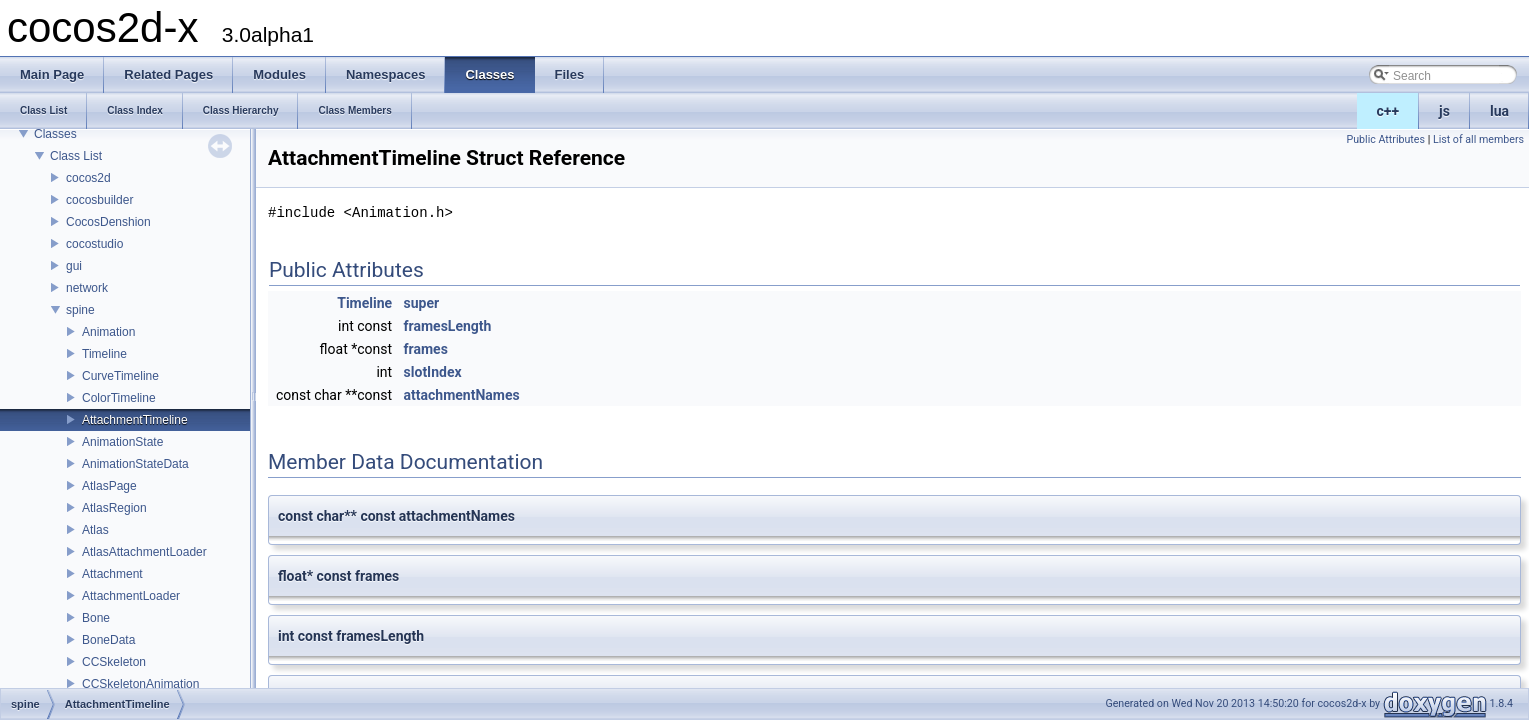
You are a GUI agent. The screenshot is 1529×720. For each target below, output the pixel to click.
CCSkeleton (114, 662)
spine (80, 310)
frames (426, 349)
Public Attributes (1385, 139)
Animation (108, 332)
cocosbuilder (99, 200)
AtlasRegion (114, 508)
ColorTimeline (119, 398)
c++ (1388, 111)
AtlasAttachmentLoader (144, 552)
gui (74, 266)
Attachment (112, 574)
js (1444, 111)
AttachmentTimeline (135, 420)
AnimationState (122, 442)
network (87, 288)
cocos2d (88, 178)
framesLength (448, 326)
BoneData (108, 640)
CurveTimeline (120, 376)
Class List (76, 156)
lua (1499, 111)
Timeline (104, 354)
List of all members (1478, 139)
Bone (96, 618)
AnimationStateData (135, 464)
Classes (55, 134)
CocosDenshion (108, 222)
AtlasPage (109, 486)
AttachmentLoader (131, 596)
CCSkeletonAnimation (140, 684)
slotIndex (433, 372)
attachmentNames (462, 395)
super (422, 303)
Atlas (95, 530)
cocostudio (94, 244)
